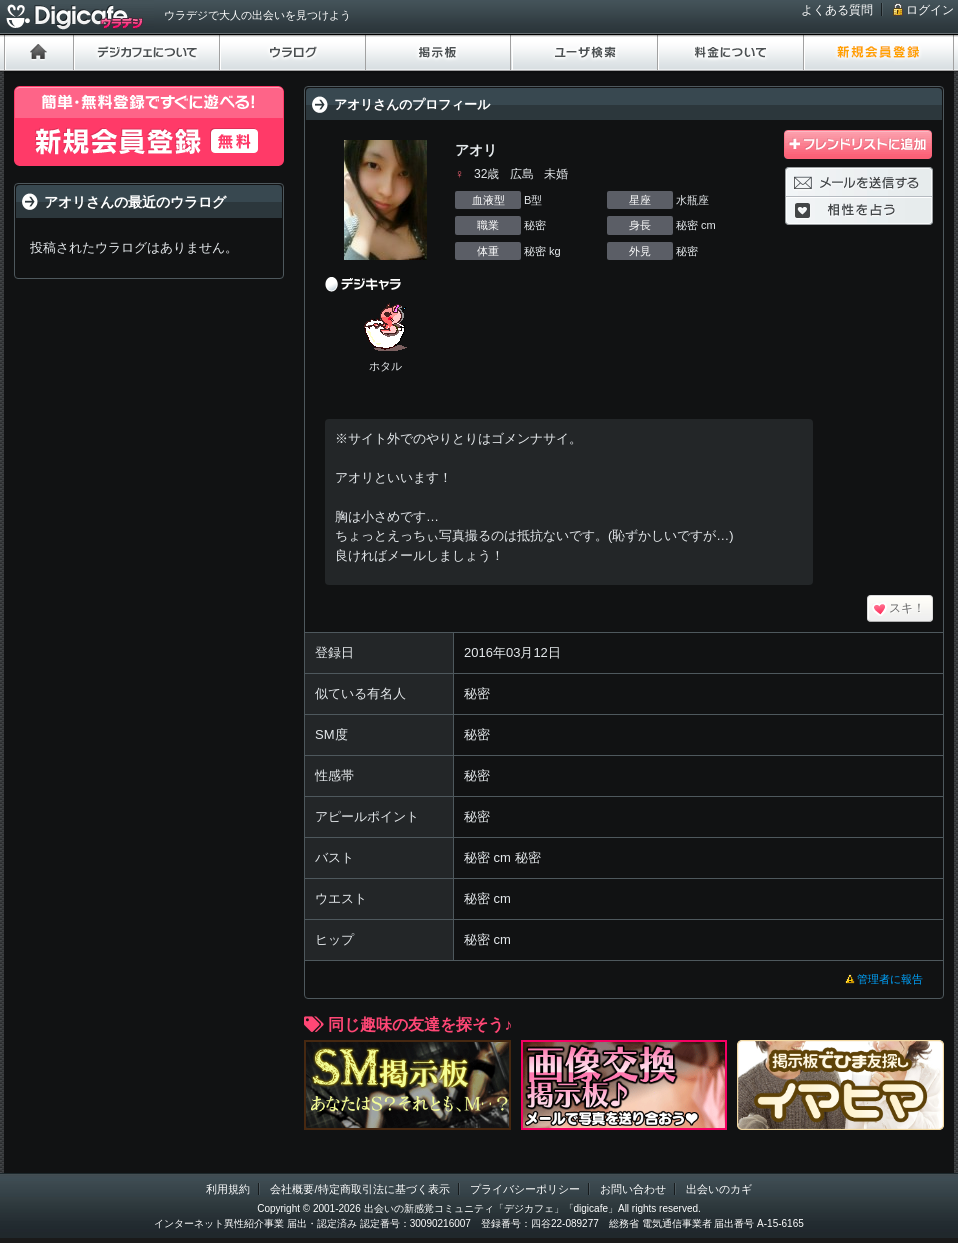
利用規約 (228, 1189)
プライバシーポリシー (525, 1189)
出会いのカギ (719, 1189)
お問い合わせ (633, 1189)
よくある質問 (837, 10)
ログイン (930, 10)
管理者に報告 (890, 979)
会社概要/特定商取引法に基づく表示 (359, 1189)
